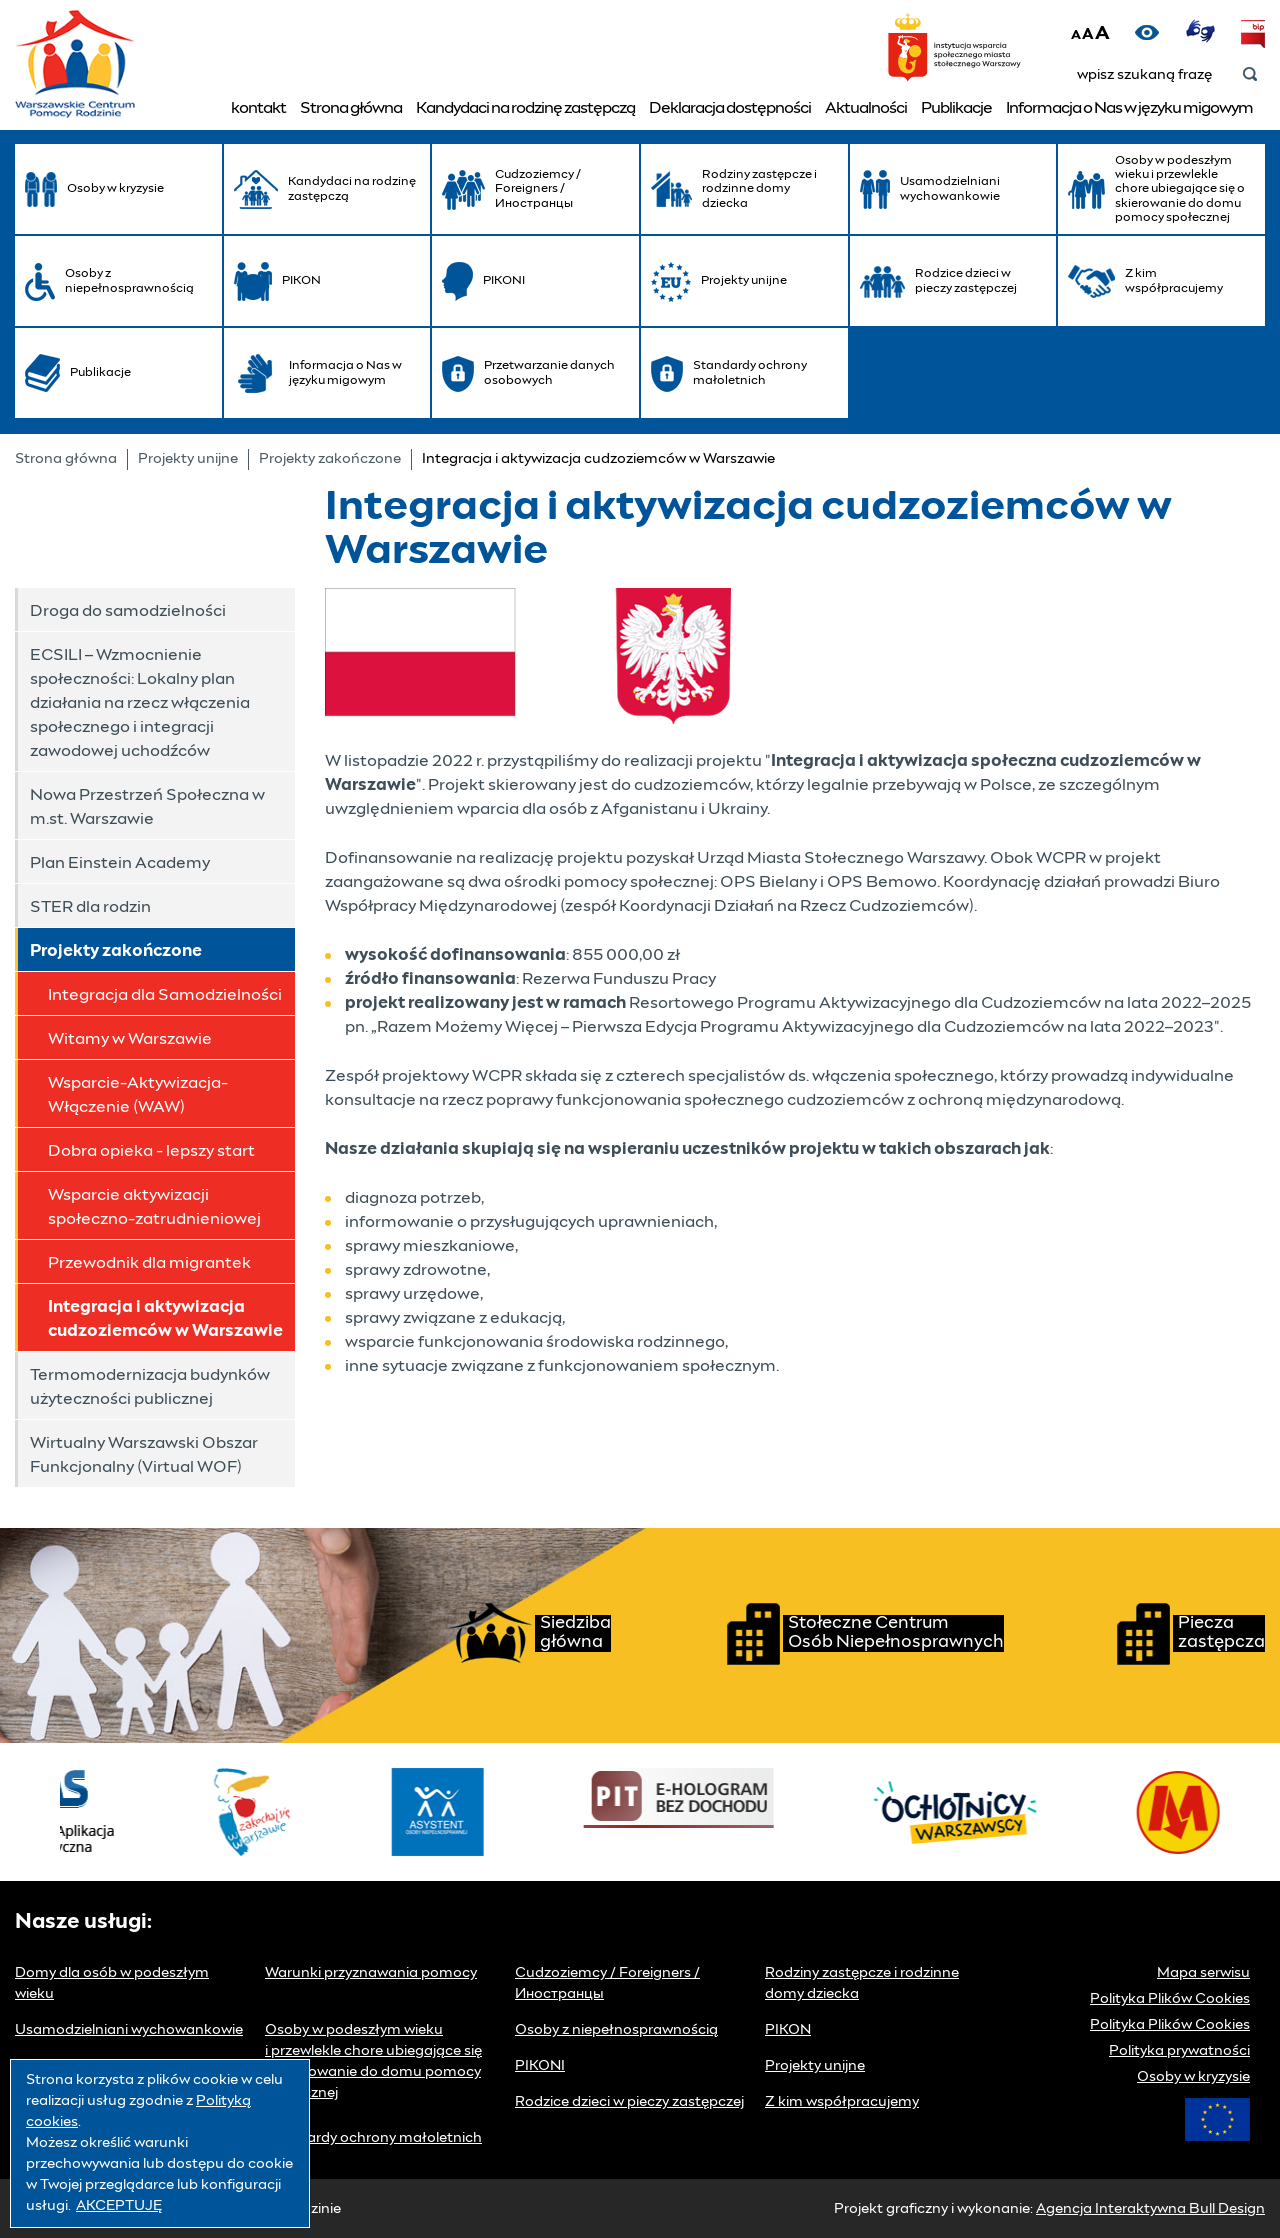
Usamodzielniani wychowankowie (129, 2030)
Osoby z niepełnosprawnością (616, 2030)
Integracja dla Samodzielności (165, 995)
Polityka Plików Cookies (1170, 1999)
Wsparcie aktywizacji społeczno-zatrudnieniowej (154, 1207)
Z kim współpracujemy (842, 2102)
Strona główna (351, 108)
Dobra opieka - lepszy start (151, 1151)
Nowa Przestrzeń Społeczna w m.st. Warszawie (147, 807)
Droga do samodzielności (128, 611)
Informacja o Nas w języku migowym (1129, 108)
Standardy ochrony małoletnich (373, 2138)
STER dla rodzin (90, 907)
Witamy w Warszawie (130, 1039)
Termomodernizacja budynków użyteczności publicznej (150, 1387)
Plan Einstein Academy (120, 863)
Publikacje (956, 108)
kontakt (258, 108)
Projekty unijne (188, 459)
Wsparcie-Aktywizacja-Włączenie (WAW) (138, 1095)
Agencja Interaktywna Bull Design (1150, 2209)
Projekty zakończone (330, 459)
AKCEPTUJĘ (119, 2206)
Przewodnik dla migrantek (149, 1263)
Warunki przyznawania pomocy (371, 1973)
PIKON (788, 2030)
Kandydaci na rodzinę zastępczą (525, 108)
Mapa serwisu (1203, 1973)
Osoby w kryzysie (1193, 2077)
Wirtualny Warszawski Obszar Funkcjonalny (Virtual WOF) (144, 1455)
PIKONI (540, 2066)
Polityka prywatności (1179, 2051)
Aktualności (866, 108)
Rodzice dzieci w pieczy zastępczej (629, 2102)
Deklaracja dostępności (730, 108)
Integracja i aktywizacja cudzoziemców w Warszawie (165, 1319)
